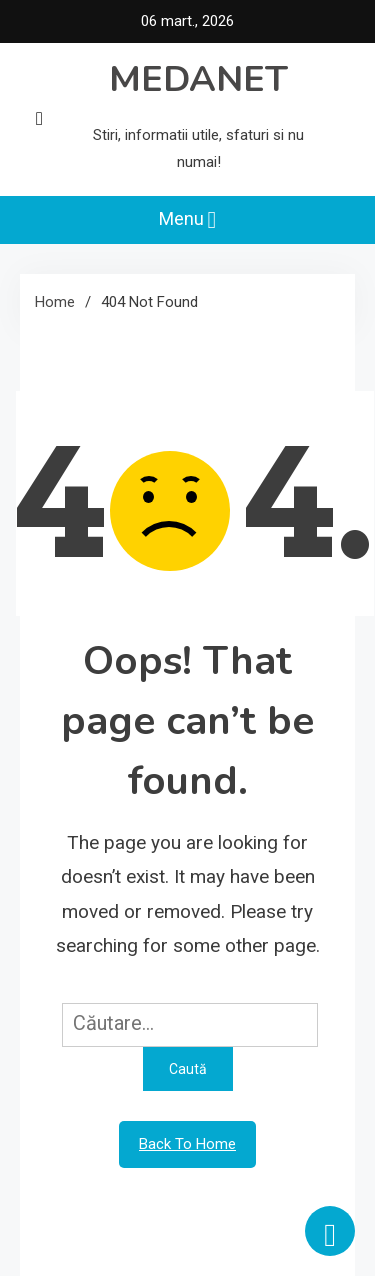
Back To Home (187, 1144)
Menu (188, 220)
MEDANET (198, 79)
